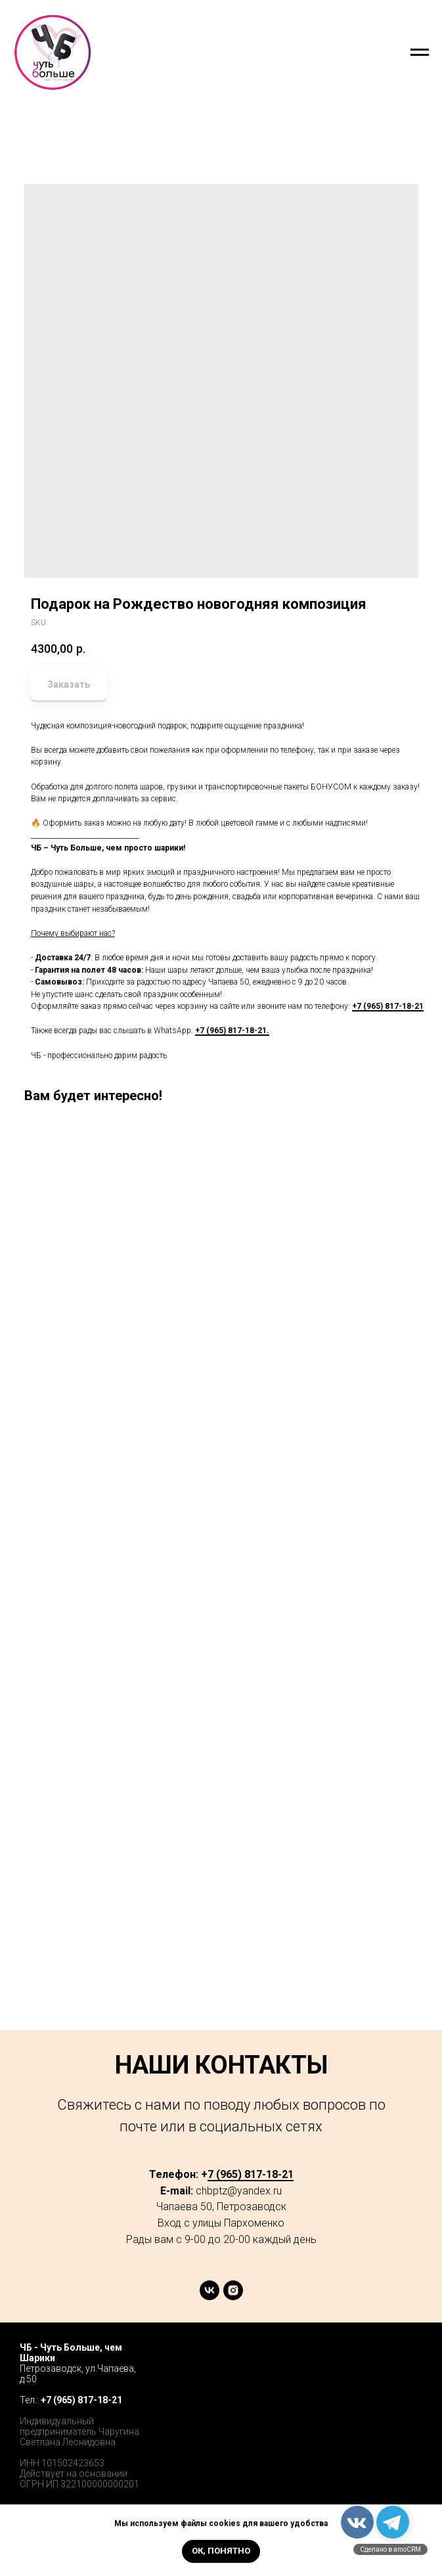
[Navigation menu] (419, 52)
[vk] (209, 2296)
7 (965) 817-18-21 (251, 2174)
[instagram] (233, 2296)
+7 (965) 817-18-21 (388, 1006)
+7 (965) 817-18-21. (232, 1030)
